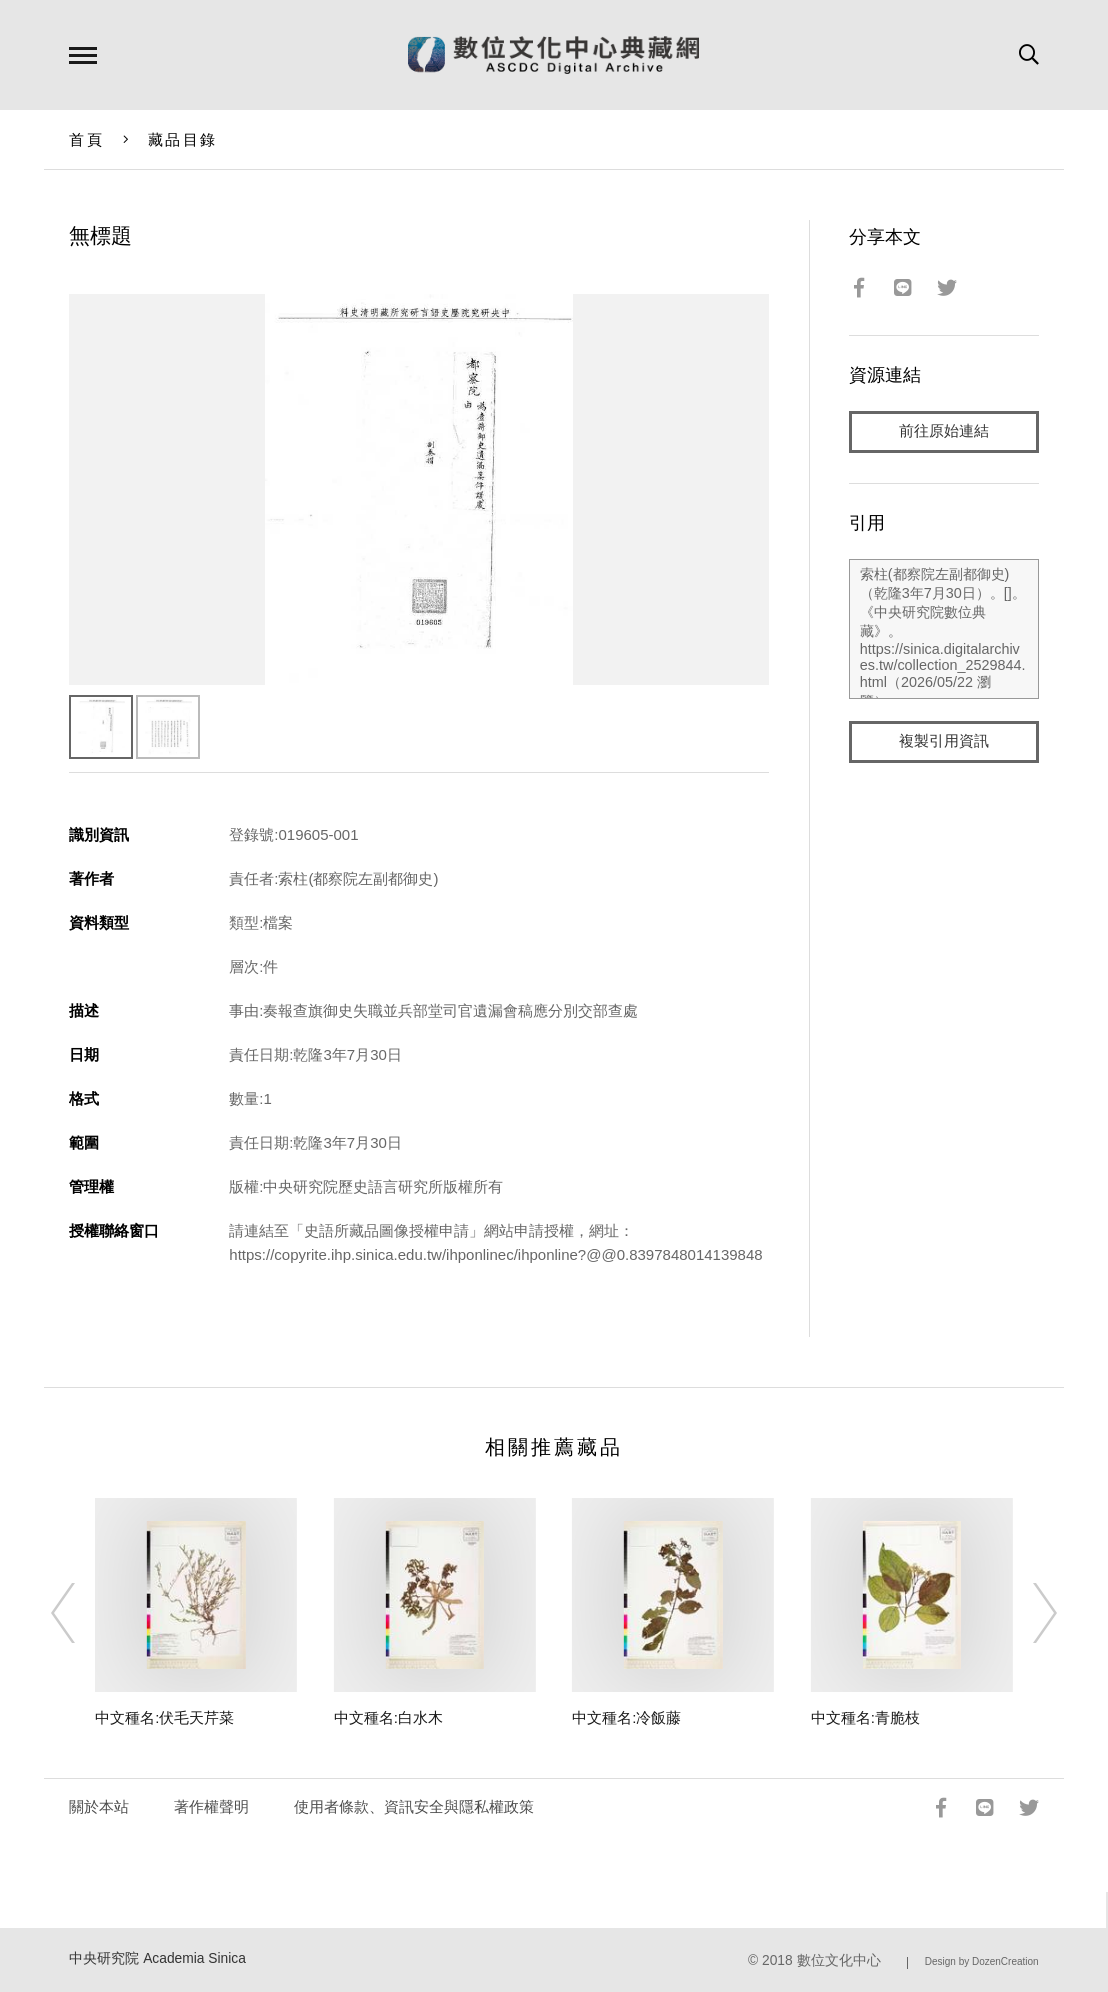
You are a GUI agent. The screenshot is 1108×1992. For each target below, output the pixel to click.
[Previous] (81, 1613)
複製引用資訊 (944, 741)
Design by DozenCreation (982, 1961)
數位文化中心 (839, 1960)
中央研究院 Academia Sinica (157, 1958)
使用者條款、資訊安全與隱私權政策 (414, 1806)
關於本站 (99, 1806)
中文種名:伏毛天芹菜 (164, 1717)
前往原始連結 (944, 431)
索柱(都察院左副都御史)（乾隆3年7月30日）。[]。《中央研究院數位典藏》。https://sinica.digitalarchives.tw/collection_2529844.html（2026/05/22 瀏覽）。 (944, 629)
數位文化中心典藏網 (553, 55)
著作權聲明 (211, 1806)
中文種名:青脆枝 (865, 1717)
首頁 (86, 139)
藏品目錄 (182, 139)
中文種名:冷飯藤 (626, 1717)
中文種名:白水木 (388, 1717)
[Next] (1027, 1613)
